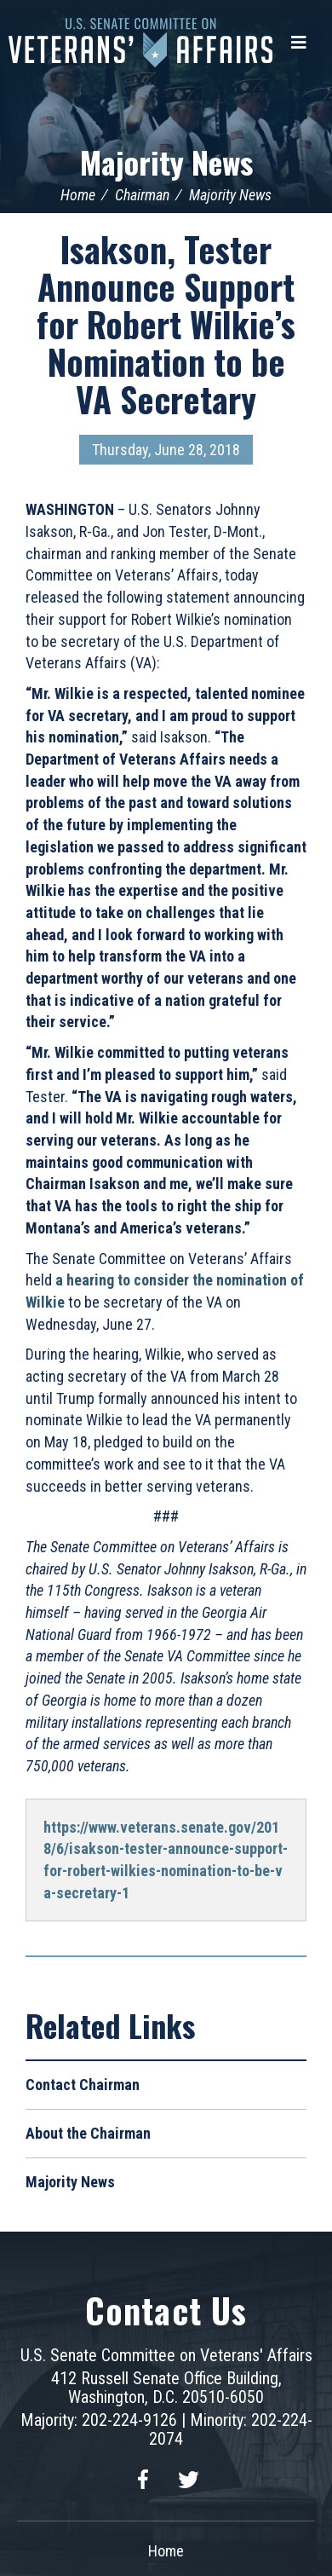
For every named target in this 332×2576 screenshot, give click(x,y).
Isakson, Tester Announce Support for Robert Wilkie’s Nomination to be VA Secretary (166, 324)
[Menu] (298, 42)
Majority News (166, 161)
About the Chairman (88, 2133)
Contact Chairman (83, 2085)
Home (77, 195)
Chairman (142, 195)
